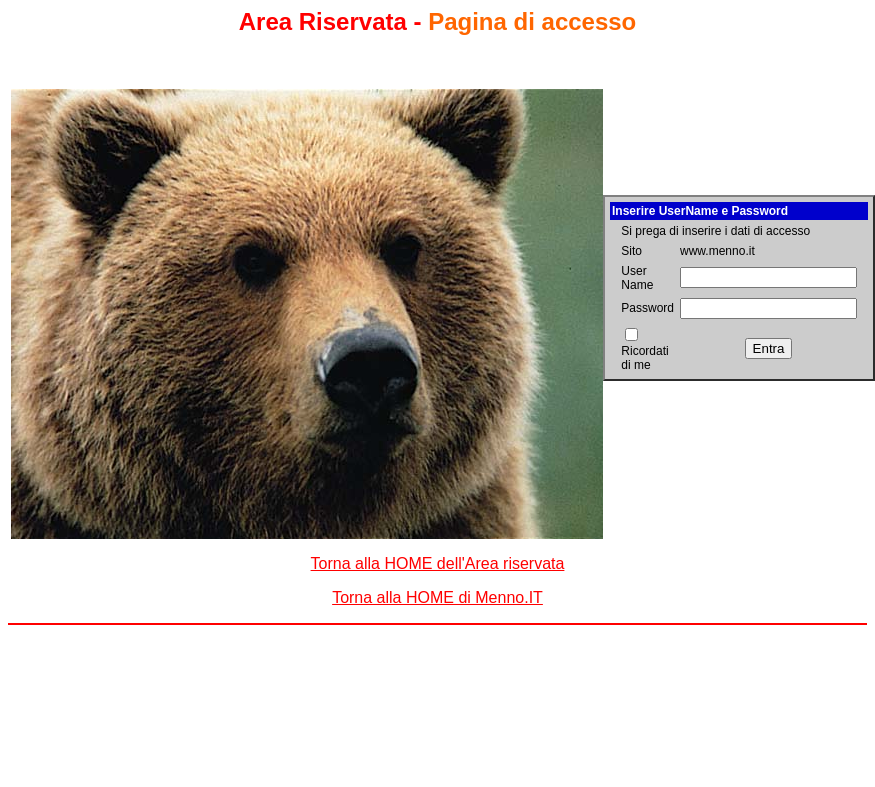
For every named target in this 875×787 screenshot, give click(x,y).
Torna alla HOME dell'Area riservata (438, 563)
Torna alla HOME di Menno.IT (437, 597)
